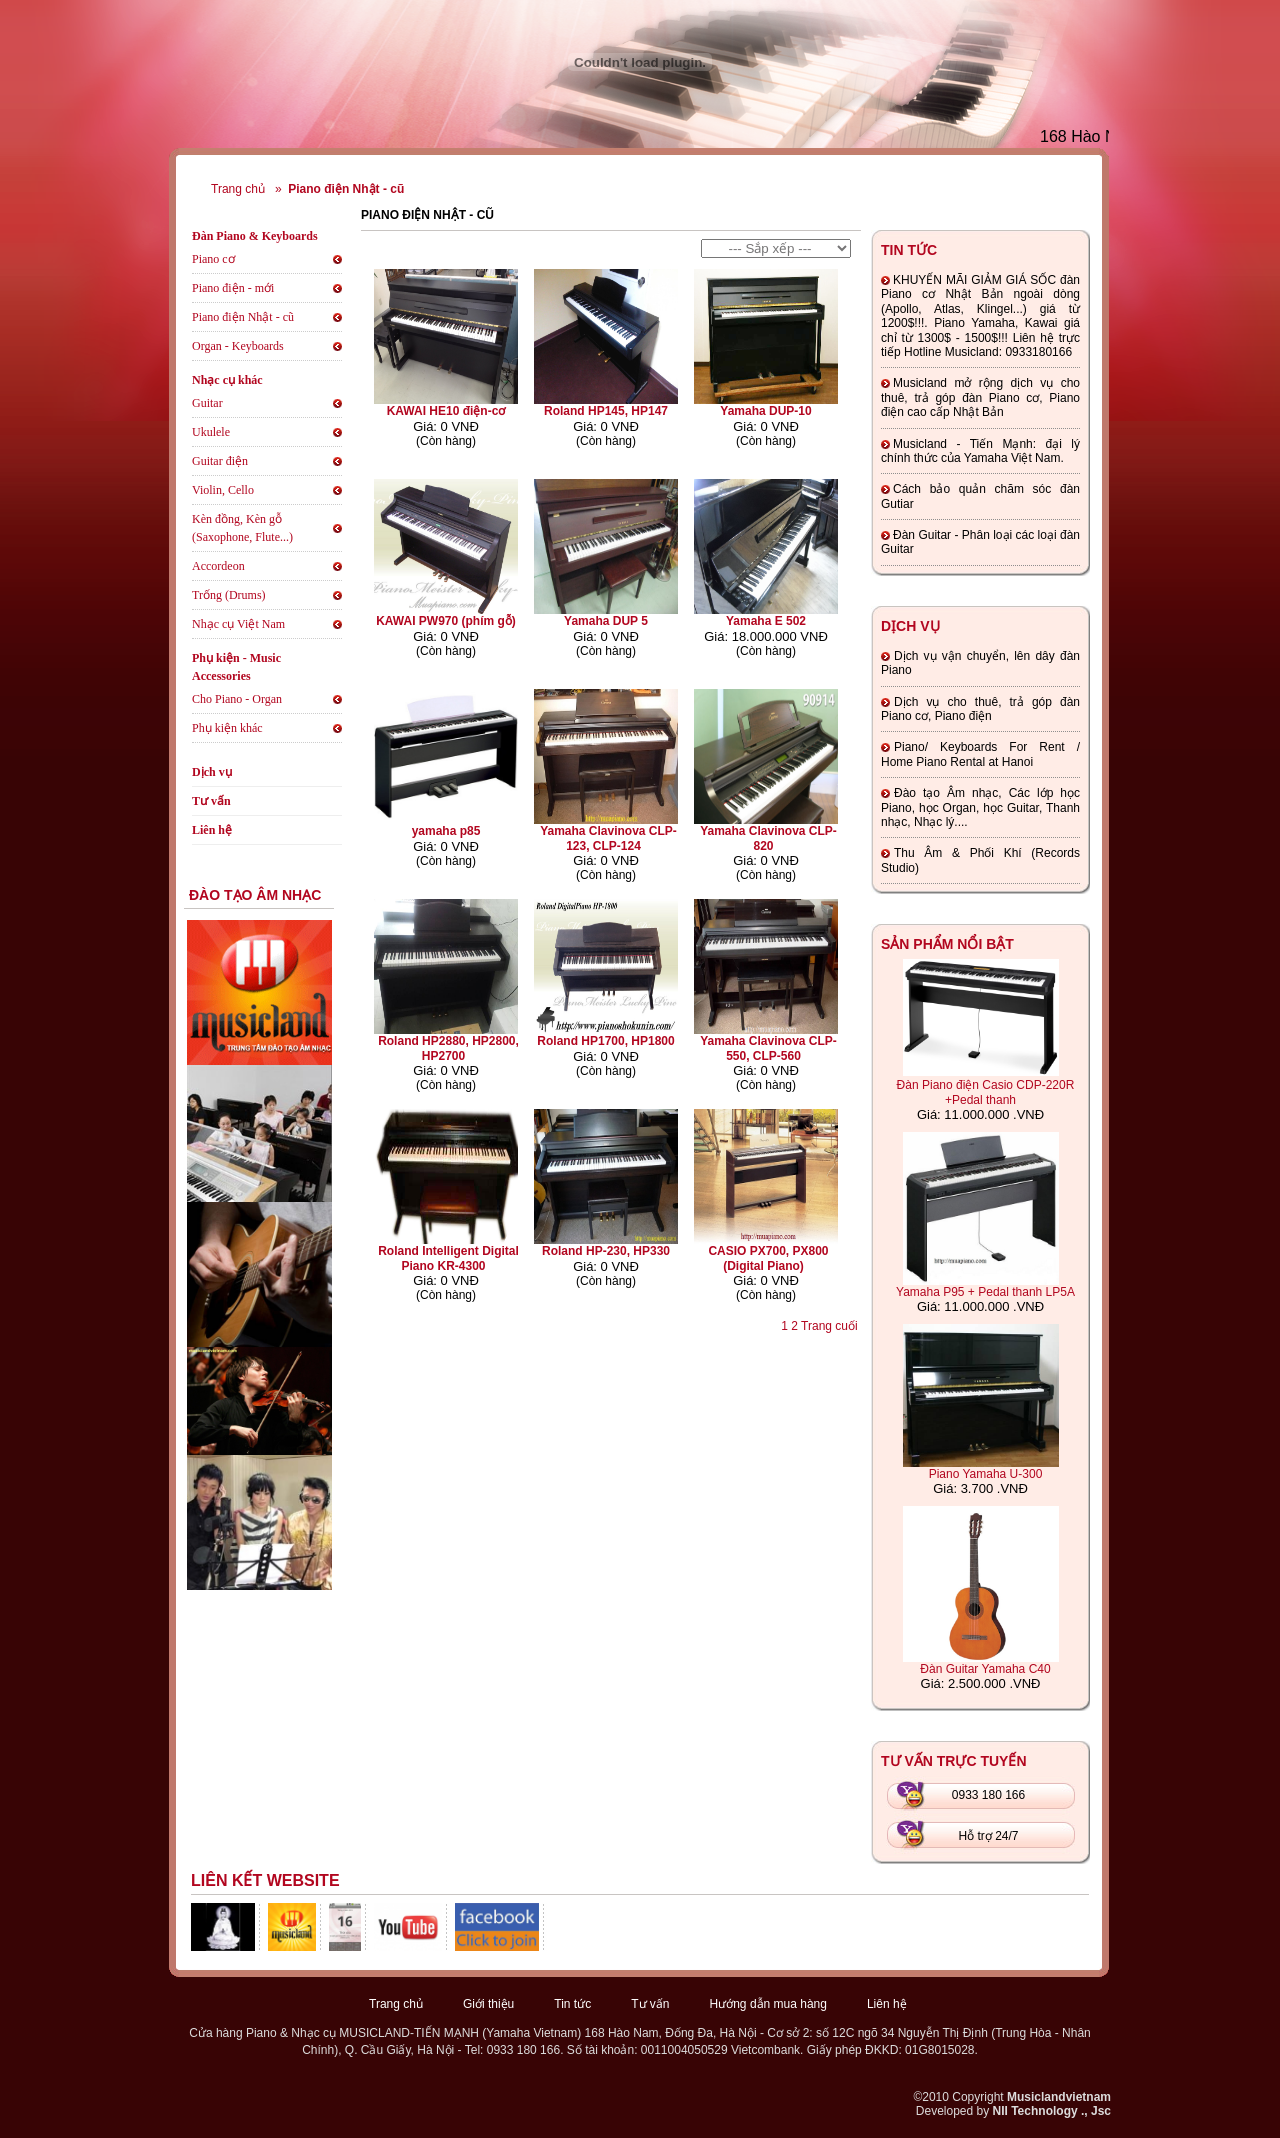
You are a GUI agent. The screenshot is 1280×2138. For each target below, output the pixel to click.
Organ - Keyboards (238, 346)
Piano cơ (213, 259)
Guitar (207, 403)
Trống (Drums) (229, 595)
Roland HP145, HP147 (606, 411)
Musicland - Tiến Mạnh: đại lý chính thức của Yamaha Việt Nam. (980, 451)
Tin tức (572, 2004)
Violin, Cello (223, 490)
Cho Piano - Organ (237, 699)
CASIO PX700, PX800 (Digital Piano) (768, 1258)
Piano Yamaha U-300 (986, 1474)
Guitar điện (220, 461)
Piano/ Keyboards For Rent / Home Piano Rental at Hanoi (980, 754)
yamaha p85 (446, 831)
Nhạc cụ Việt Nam (238, 624)
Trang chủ (238, 189)
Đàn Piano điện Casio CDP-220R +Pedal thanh (986, 1092)
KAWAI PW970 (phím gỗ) (446, 621)
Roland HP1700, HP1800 (605, 1041)
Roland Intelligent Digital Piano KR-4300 (448, 1258)
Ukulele (211, 432)
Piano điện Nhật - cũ (346, 189)
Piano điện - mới (233, 288)
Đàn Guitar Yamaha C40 (985, 1669)
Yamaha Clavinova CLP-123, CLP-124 (608, 838)
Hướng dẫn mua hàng (768, 2004)
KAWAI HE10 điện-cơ (446, 411)
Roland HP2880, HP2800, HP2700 (448, 1048)
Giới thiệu (488, 2004)
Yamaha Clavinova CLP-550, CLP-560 (768, 1048)
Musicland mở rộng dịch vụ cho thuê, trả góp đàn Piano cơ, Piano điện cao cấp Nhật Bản (980, 397)
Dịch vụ (212, 772)
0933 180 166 (988, 1795)
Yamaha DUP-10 (765, 411)
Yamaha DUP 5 (606, 621)
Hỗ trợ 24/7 (988, 1836)
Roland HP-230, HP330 (606, 1251)
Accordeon (218, 566)
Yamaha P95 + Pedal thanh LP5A (985, 1292)
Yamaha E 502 (766, 621)
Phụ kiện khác (227, 728)
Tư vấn (211, 801)
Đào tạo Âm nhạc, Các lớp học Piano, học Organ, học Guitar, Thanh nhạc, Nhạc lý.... (980, 807)
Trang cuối (829, 1326)
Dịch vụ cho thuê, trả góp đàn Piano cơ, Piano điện (980, 709)
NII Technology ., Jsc (1052, 2111)
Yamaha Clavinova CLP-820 (768, 838)
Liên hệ (212, 830)
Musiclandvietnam (1059, 2097)
